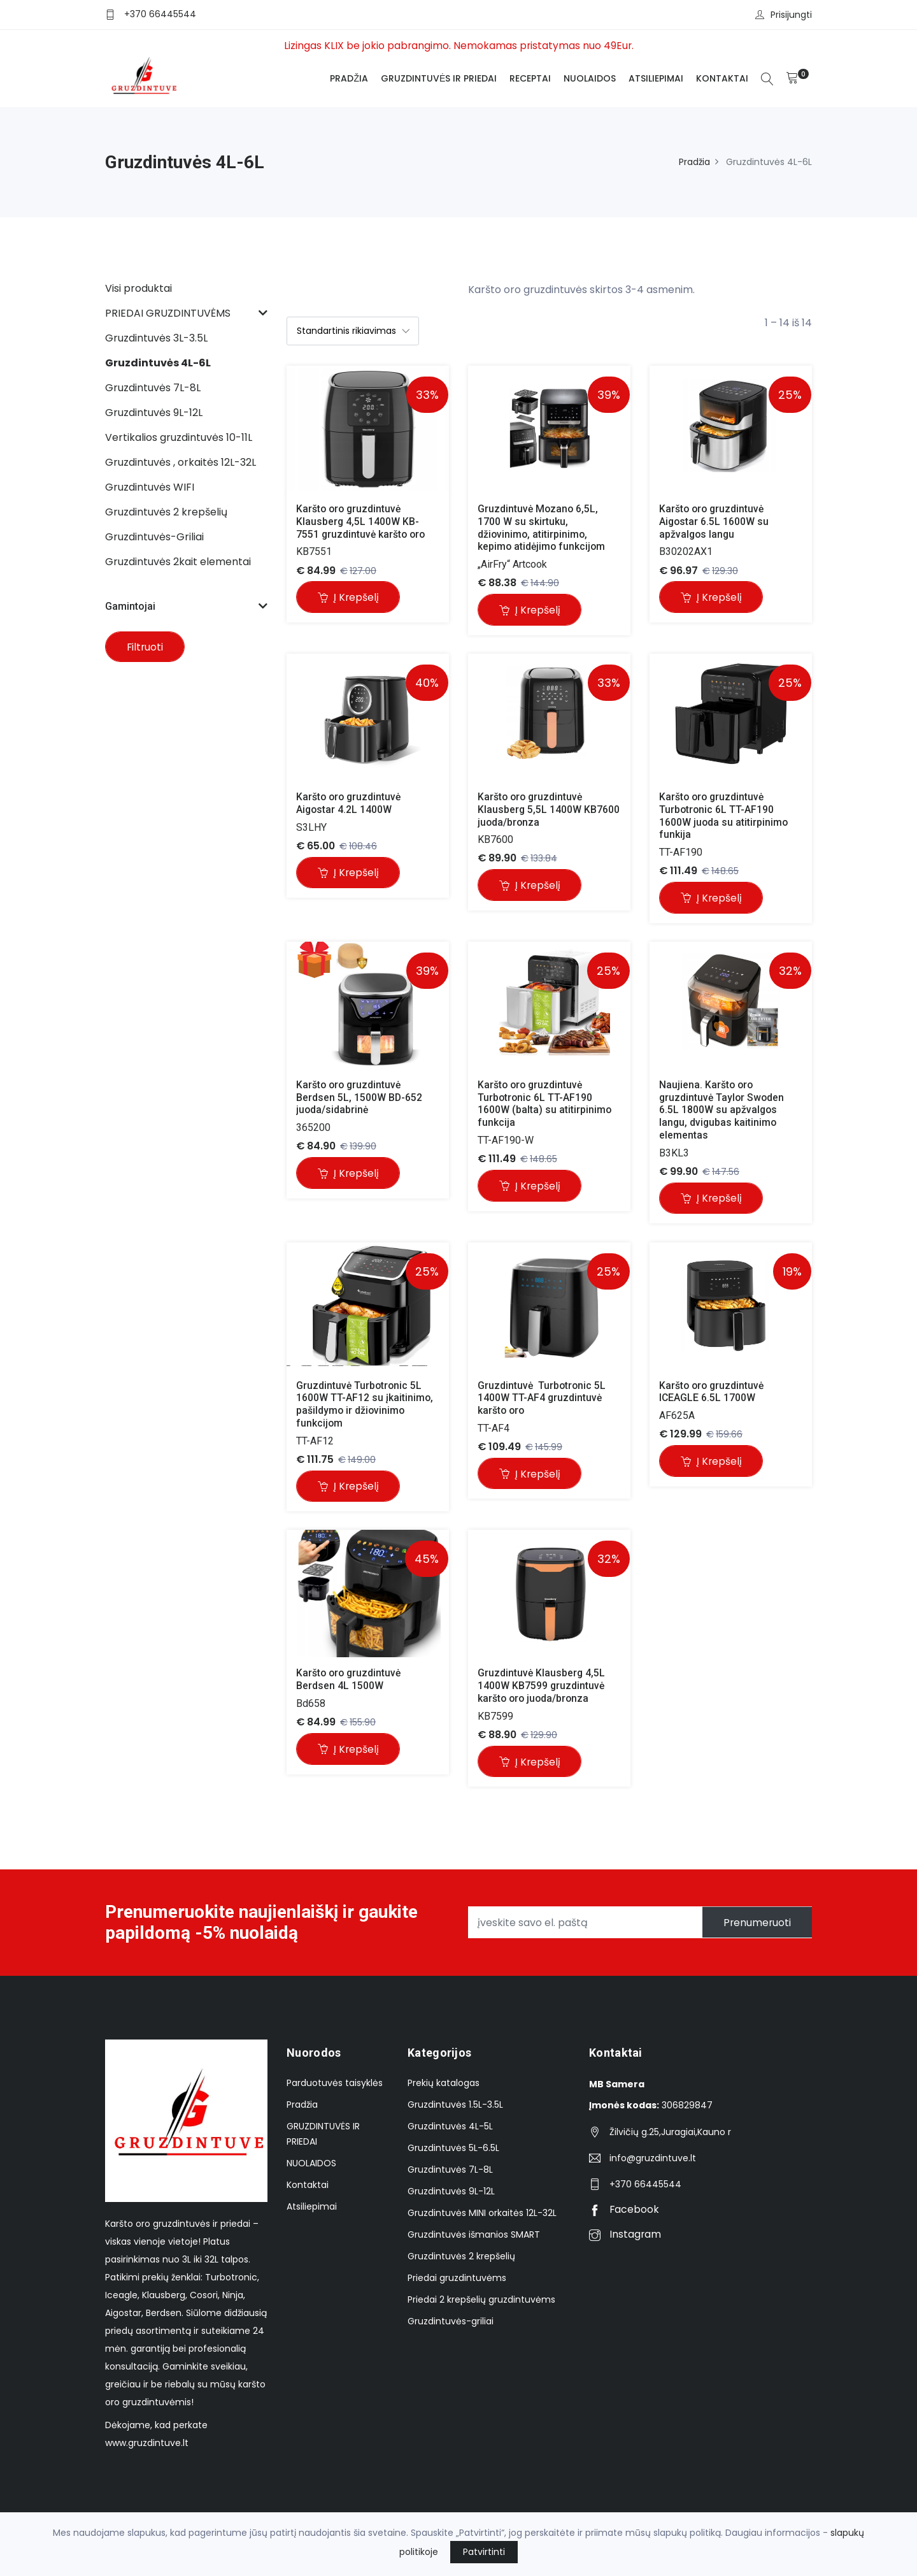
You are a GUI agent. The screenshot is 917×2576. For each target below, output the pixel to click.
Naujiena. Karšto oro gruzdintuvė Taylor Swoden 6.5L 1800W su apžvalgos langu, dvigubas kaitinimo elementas (724, 1111)
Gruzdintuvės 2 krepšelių (461, 2260)
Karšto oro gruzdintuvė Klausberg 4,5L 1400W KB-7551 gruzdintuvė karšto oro (362, 521)
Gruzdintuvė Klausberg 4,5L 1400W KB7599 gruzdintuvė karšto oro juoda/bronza (543, 1688)
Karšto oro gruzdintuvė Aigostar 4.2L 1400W (351, 804)
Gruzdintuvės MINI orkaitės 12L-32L (482, 2217)
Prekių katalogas (444, 2087)
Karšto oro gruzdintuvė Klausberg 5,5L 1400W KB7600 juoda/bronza (550, 810)
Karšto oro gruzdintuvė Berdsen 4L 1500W (351, 1682)
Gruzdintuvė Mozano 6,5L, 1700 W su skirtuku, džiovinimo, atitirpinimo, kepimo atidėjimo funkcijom (543, 527)
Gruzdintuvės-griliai (451, 2325)
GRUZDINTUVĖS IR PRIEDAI (438, 78)
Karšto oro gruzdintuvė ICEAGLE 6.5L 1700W (714, 1393)
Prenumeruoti (754, 1926)
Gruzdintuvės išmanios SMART (474, 2239)
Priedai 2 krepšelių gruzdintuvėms (481, 2304)
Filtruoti (147, 648)
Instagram (625, 2238)
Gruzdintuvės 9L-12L (451, 2195)
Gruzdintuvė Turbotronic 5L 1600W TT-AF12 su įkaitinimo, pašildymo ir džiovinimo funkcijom (366, 1405)
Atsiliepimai (655, 78)
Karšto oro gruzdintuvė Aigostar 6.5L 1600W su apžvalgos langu (715, 521)
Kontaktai (721, 78)
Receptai (529, 78)
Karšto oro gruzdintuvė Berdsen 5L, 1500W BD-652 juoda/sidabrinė (360, 1099)
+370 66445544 (160, 14)
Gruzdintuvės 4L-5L (450, 2130)
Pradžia (348, 78)
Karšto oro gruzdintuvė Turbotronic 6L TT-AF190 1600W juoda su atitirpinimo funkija (725, 816)
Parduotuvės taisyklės (335, 2087)
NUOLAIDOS (589, 78)
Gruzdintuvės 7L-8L (450, 2174)
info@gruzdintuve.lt (652, 2162)
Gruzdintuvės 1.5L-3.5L (455, 2109)
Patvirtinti (484, 2551)
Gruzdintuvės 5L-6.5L (453, 2152)
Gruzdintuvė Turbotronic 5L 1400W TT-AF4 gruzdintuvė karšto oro (544, 1399)
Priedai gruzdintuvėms (457, 2282)
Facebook (624, 2213)
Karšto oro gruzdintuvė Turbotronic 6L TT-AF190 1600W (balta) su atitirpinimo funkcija (546, 1105)
